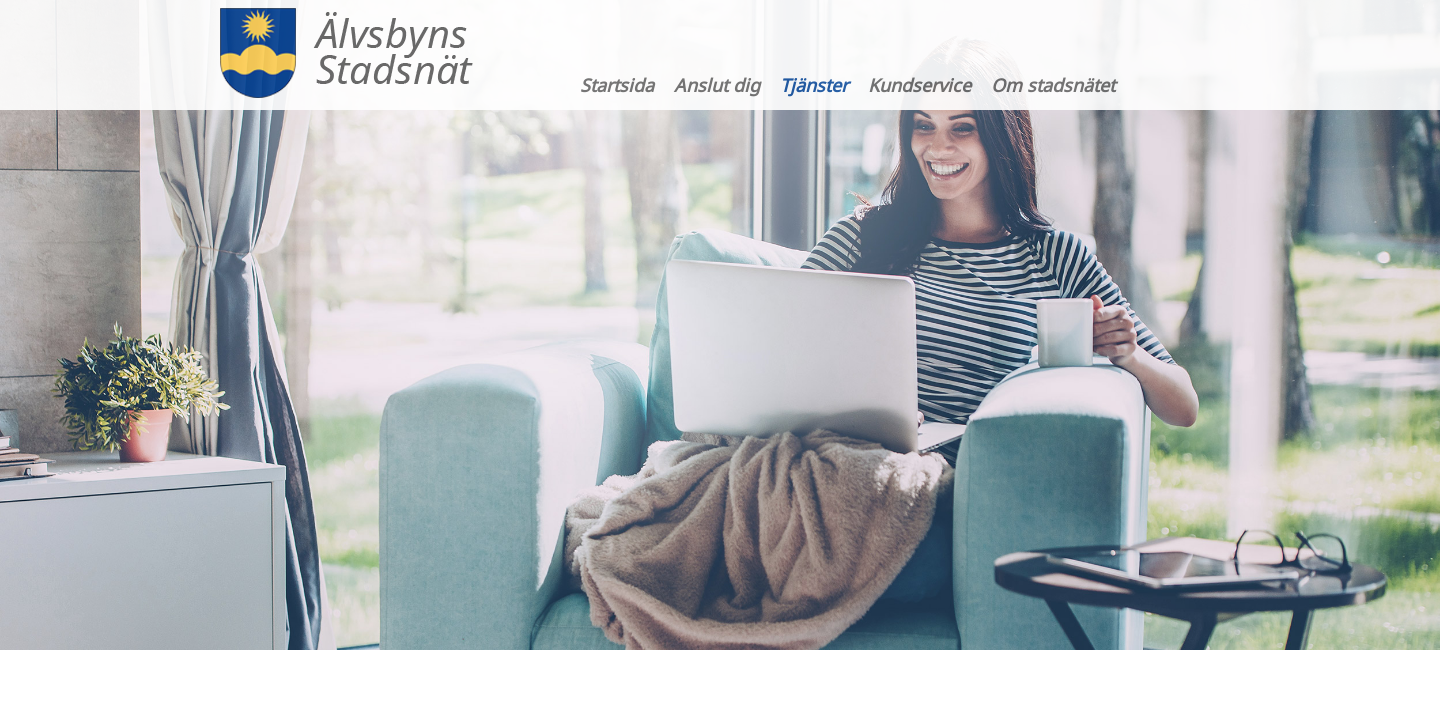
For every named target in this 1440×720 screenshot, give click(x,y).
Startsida (617, 85)
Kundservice (919, 85)
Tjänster (814, 85)
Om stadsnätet (1053, 85)
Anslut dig (717, 85)
